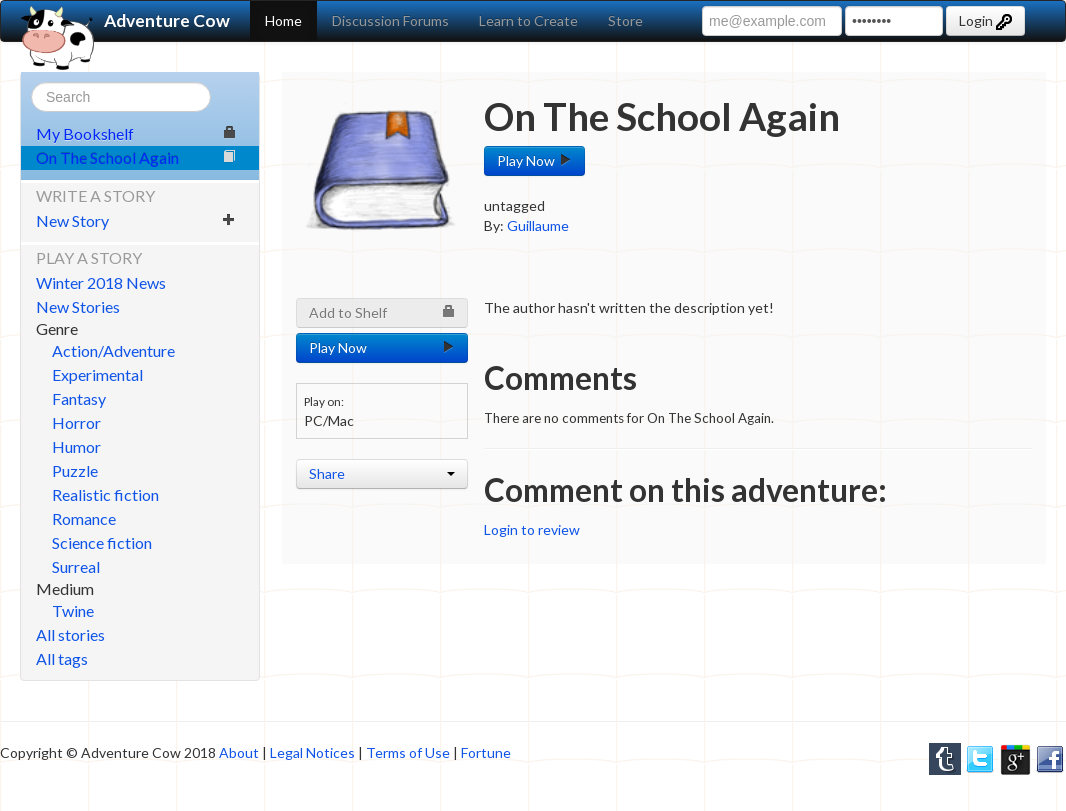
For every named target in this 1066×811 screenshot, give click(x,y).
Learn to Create (528, 20)
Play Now (534, 160)
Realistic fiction (105, 494)
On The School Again (136, 157)
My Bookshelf (136, 133)
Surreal (76, 566)
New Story (136, 220)
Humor (76, 446)
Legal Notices (312, 752)
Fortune (486, 752)
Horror (76, 422)
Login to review (532, 529)
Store (625, 20)
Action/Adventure (113, 350)
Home (283, 20)
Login (985, 21)
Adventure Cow (125, 21)
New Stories (78, 306)
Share (382, 473)
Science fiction (102, 542)
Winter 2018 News (101, 282)
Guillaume (538, 225)
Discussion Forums (390, 20)
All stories (70, 634)
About (239, 752)
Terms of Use (408, 752)
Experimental (97, 374)
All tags (62, 658)
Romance (84, 518)
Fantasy (79, 398)
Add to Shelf (382, 312)
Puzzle (75, 470)
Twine (73, 610)
